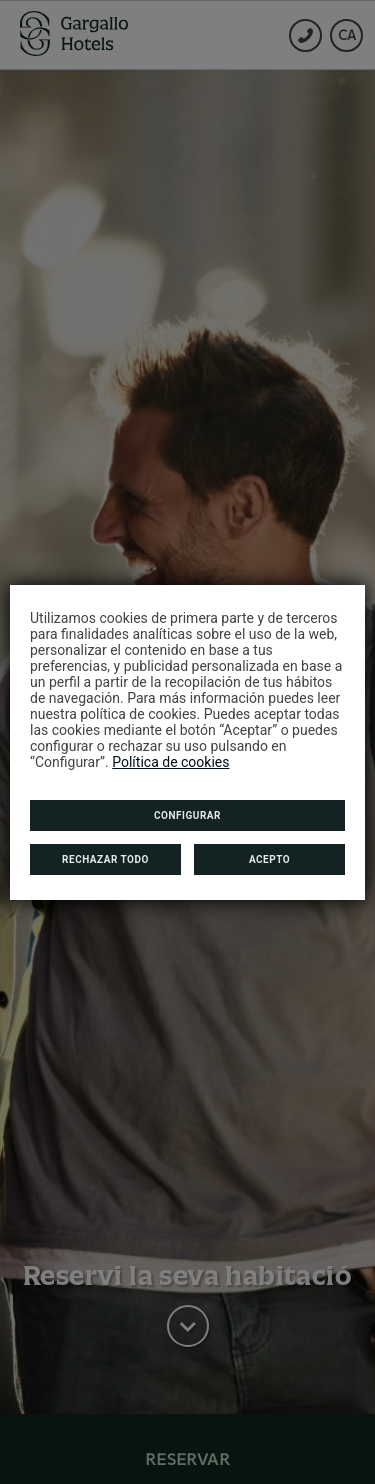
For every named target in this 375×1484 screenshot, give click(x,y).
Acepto (269, 859)
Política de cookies (170, 762)
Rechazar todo (105, 859)
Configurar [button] (187, 815)
